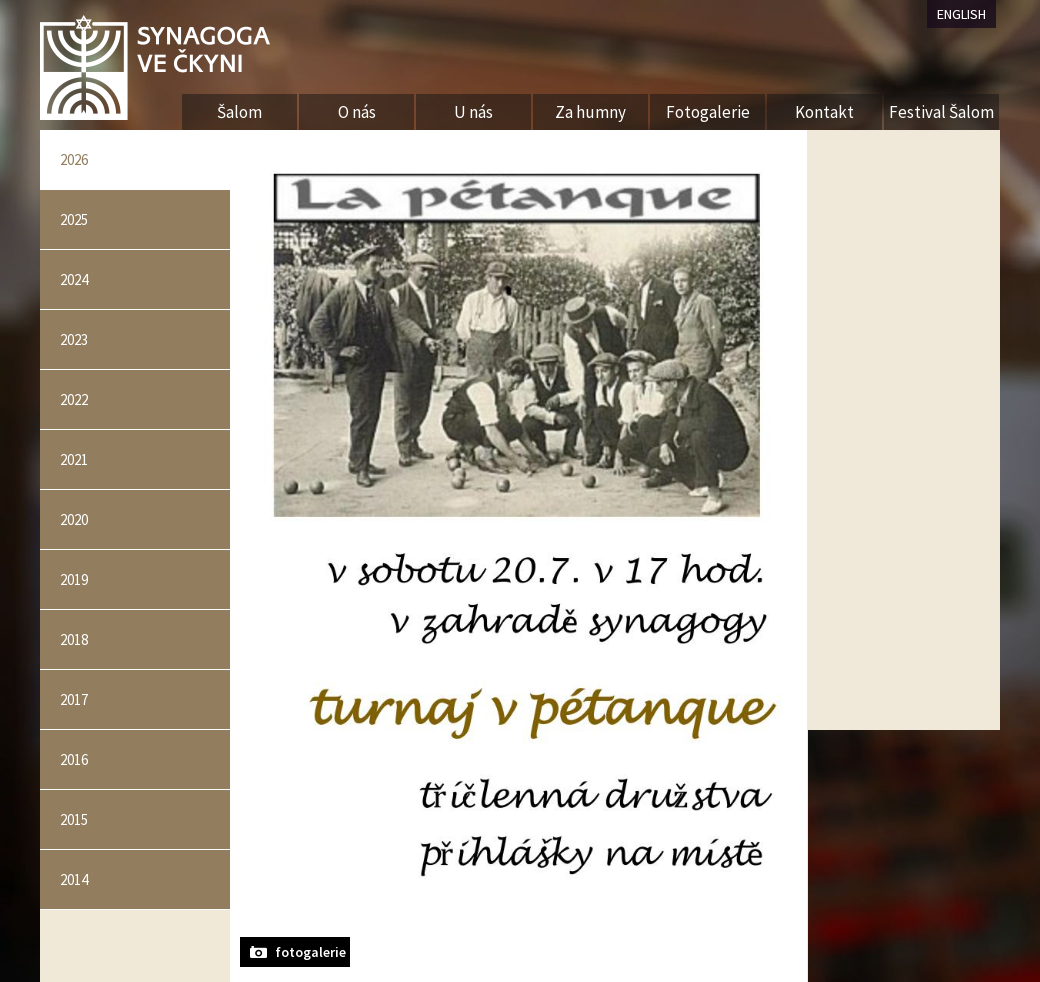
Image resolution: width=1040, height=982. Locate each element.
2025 (74, 219)
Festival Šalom (941, 112)
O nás (357, 112)
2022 (74, 399)
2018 (74, 639)
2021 (74, 459)
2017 (74, 699)
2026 (74, 159)
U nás (473, 112)
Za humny (590, 112)
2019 (74, 579)
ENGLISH (961, 14)
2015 (74, 819)
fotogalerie (310, 952)
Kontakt (824, 112)
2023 (74, 339)
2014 (74, 879)
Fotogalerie (708, 112)
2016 (74, 759)
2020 (74, 519)
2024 (74, 279)
